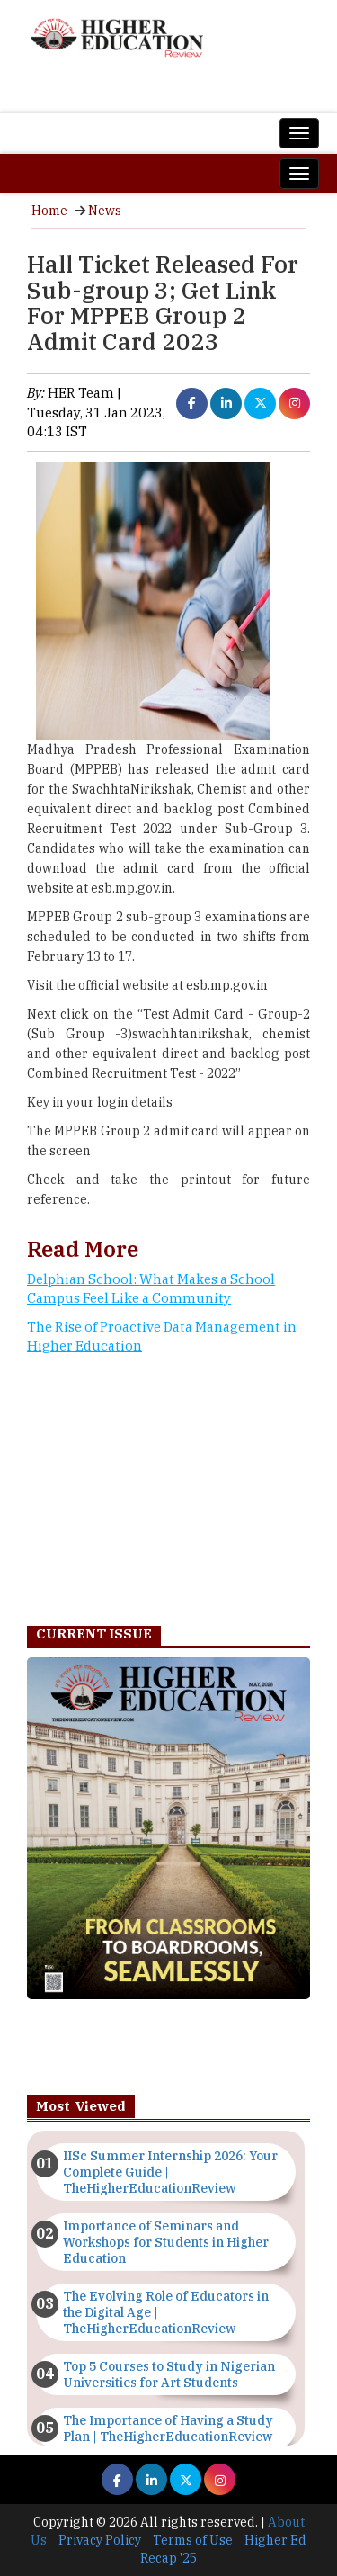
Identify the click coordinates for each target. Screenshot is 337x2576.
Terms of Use (193, 2540)
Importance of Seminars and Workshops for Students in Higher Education (166, 2242)
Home (49, 210)
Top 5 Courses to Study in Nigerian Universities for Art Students (169, 2374)
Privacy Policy (99, 2540)
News (104, 210)
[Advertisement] (168, 1495)
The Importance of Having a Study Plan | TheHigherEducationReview (168, 2428)
